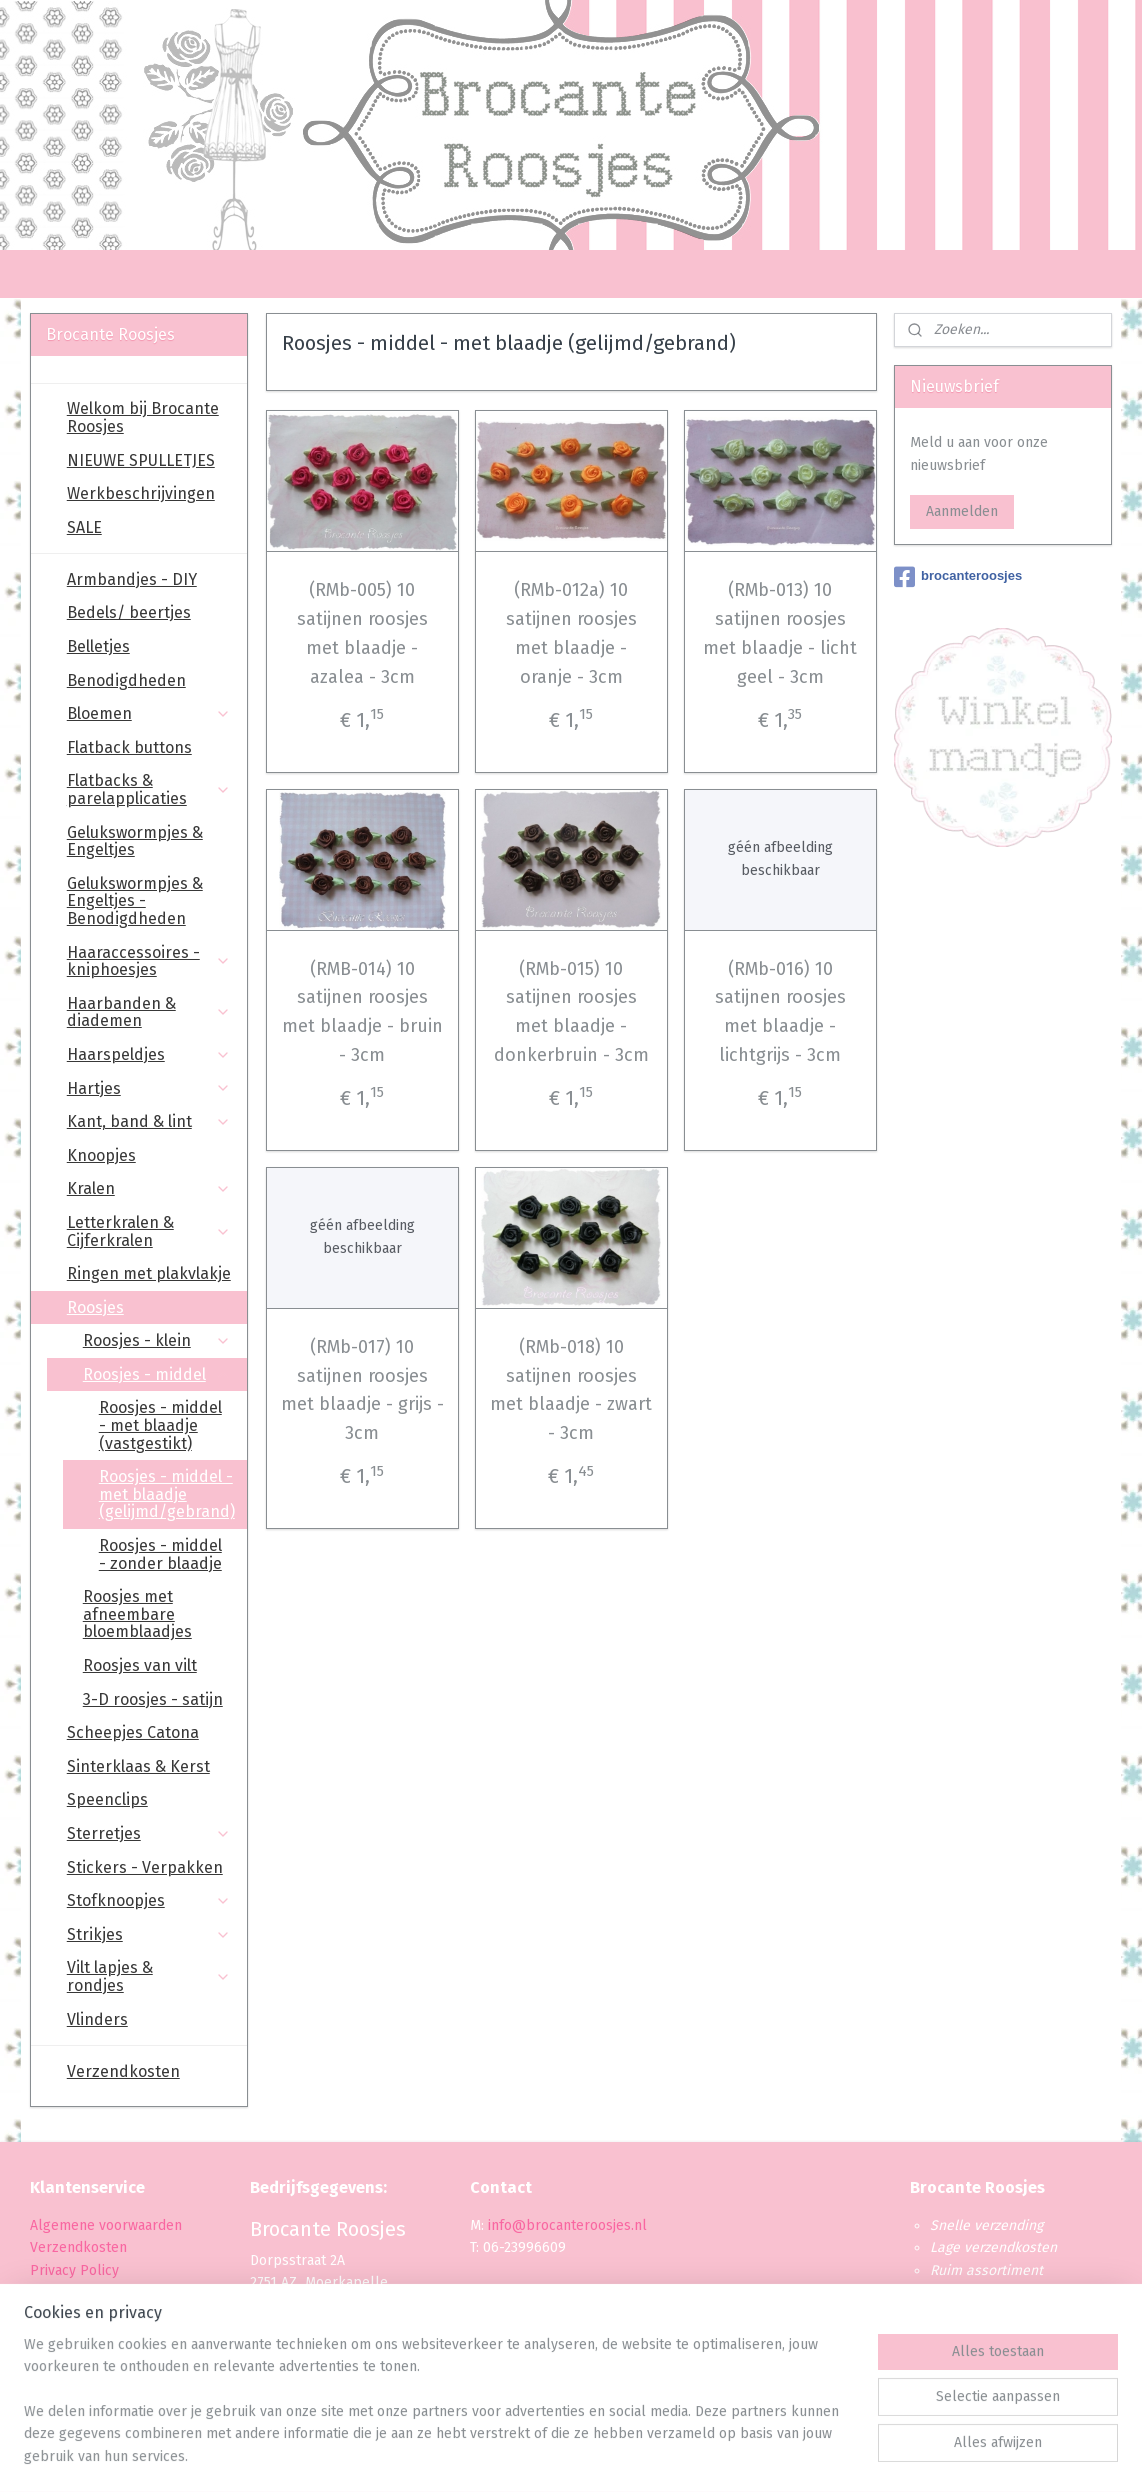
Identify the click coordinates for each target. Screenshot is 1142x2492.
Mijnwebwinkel (789, 2455)
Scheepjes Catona (133, 1732)
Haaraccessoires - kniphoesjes (149, 961)
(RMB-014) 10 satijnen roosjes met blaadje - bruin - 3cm (361, 1012)
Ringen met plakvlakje (149, 1273)
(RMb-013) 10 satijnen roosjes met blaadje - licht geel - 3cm (780, 633)
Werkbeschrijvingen (141, 493)
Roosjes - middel (157, 1374)
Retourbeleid (72, 2337)
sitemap (513, 2455)
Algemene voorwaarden (106, 2225)
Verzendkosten (123, 2071)
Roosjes (149, 1307)
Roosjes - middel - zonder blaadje (160, 1554)
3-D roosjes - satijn (153, 1699)
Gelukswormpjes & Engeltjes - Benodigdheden (135, 901)
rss (552, 2455)
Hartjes (149, 1088)
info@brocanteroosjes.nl (567, 2225)
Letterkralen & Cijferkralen (149, 1231)
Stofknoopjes (149, 1900)
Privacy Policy (76, 2270)
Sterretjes (149, 1833)
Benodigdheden (126, 680)
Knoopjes (101, 1155)
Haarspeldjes (149, 1054)
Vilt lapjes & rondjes (149, 1976)
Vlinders (97, 2019)
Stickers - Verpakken (145, 1867)
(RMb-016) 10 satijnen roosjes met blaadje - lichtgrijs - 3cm (779, 1012)
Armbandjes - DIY (132, 579)
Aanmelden (962, 511)
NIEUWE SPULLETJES (141, 460)
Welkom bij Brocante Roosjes (143, 417)
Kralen (149, 1188)
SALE (84, 527)
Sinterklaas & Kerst (138, 1766)
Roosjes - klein (157, 1340)
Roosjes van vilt (140, 1665)
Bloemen (149, 713)
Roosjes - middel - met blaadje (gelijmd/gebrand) (167, 1494)
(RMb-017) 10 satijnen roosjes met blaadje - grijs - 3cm (361, 1390)
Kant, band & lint (149, 1121)
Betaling (56, 2292)
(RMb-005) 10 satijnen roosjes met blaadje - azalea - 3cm (361, 633)
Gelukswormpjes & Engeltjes (135, 841)
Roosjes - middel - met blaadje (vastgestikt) (160, 1425)
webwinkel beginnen (623, 2455)
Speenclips (107, 1799)
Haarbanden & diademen (149, 1012)
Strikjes (149, 1934)
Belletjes (98, 646)
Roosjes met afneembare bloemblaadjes (137, 1614)
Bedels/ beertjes (129, 612)
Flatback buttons (129, 747)
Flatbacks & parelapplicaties (149, 789)
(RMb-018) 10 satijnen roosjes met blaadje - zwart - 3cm (571, 1390)
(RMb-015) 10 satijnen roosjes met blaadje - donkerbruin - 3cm (570, 1012)
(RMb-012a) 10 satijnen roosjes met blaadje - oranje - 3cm (570, 633)
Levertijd (57, 2315)
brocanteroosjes (958, 577)
